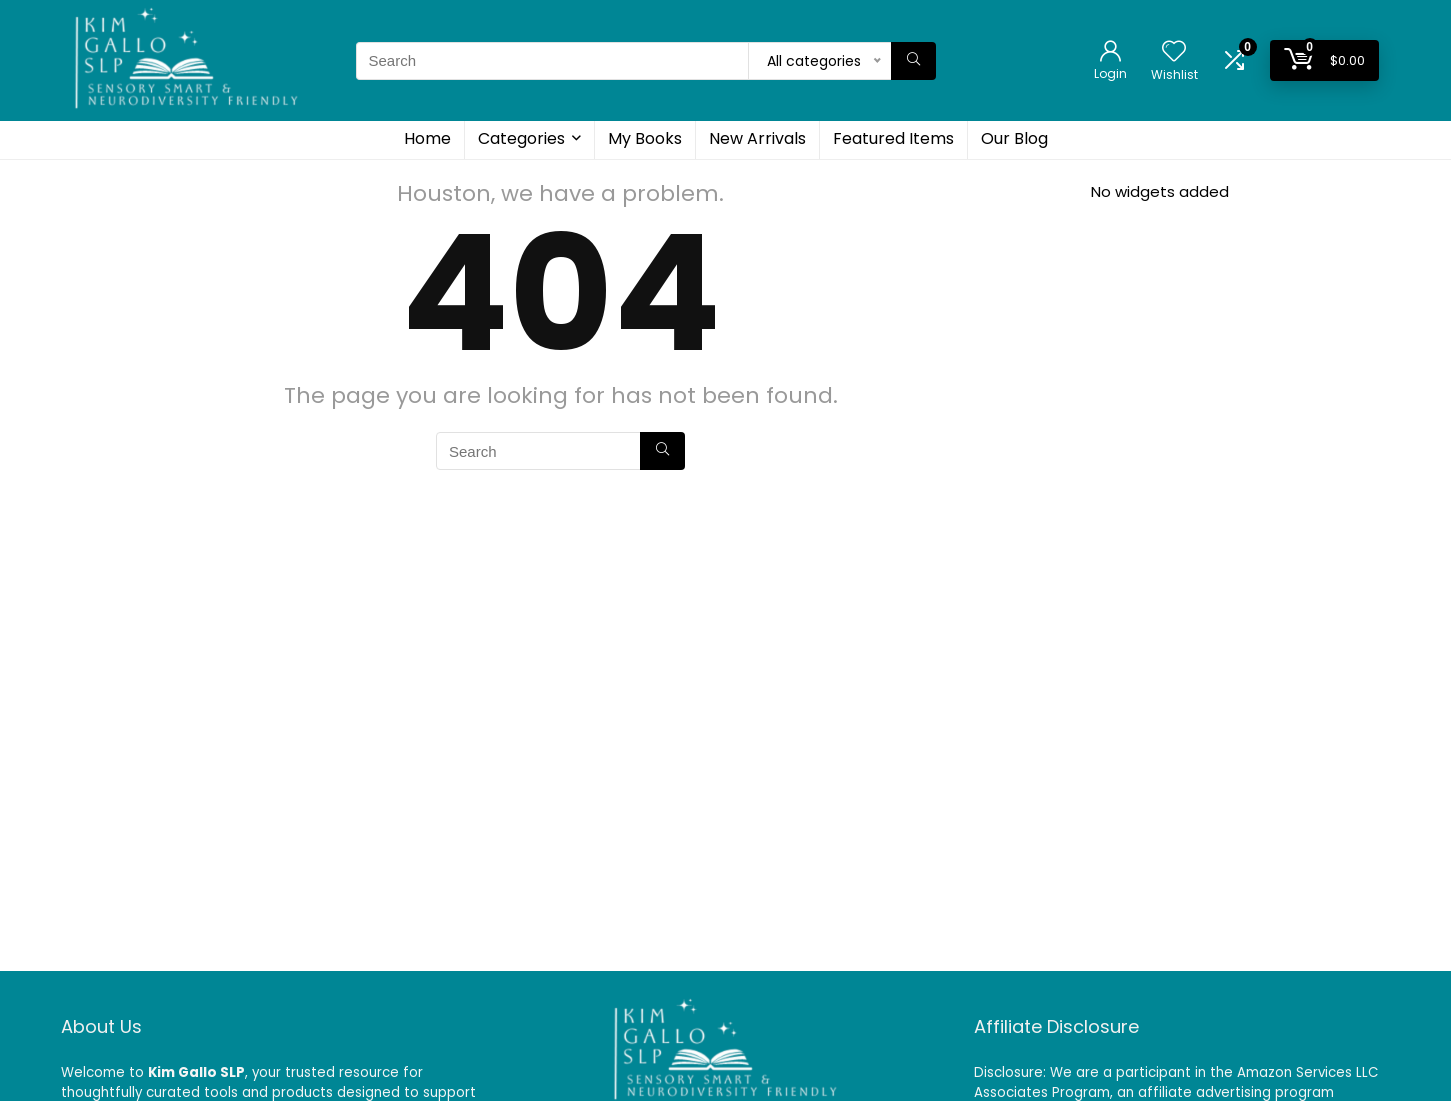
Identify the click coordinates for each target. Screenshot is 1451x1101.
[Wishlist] (1174, 52)
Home (427, 138)
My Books (645, 138)
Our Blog (1014, 138)
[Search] (913, 61)
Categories (521, 138)
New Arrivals (757, 138)
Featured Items (893, 138)
